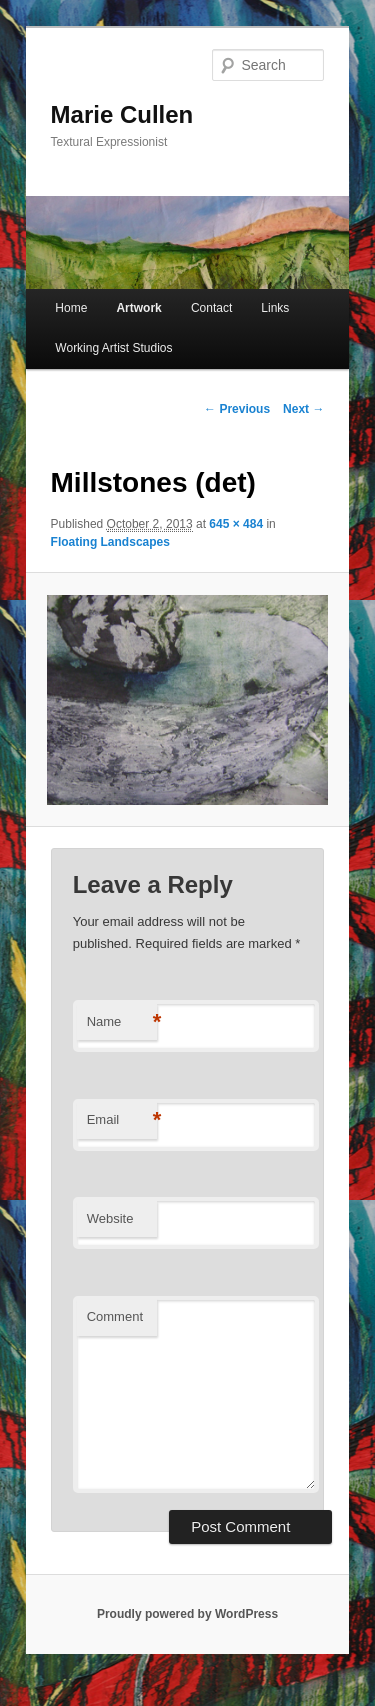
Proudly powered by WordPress (187, 1614)
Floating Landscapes (110, 542)
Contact (211, 308)
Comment (115, 1316)
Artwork (138, 308)
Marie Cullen (122, 114)
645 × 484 (236, 524)
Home (71, 308)
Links (275, 308)
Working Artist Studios (113, 348)
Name (122, 1022)
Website (110, 1218)
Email (122, 1120)
